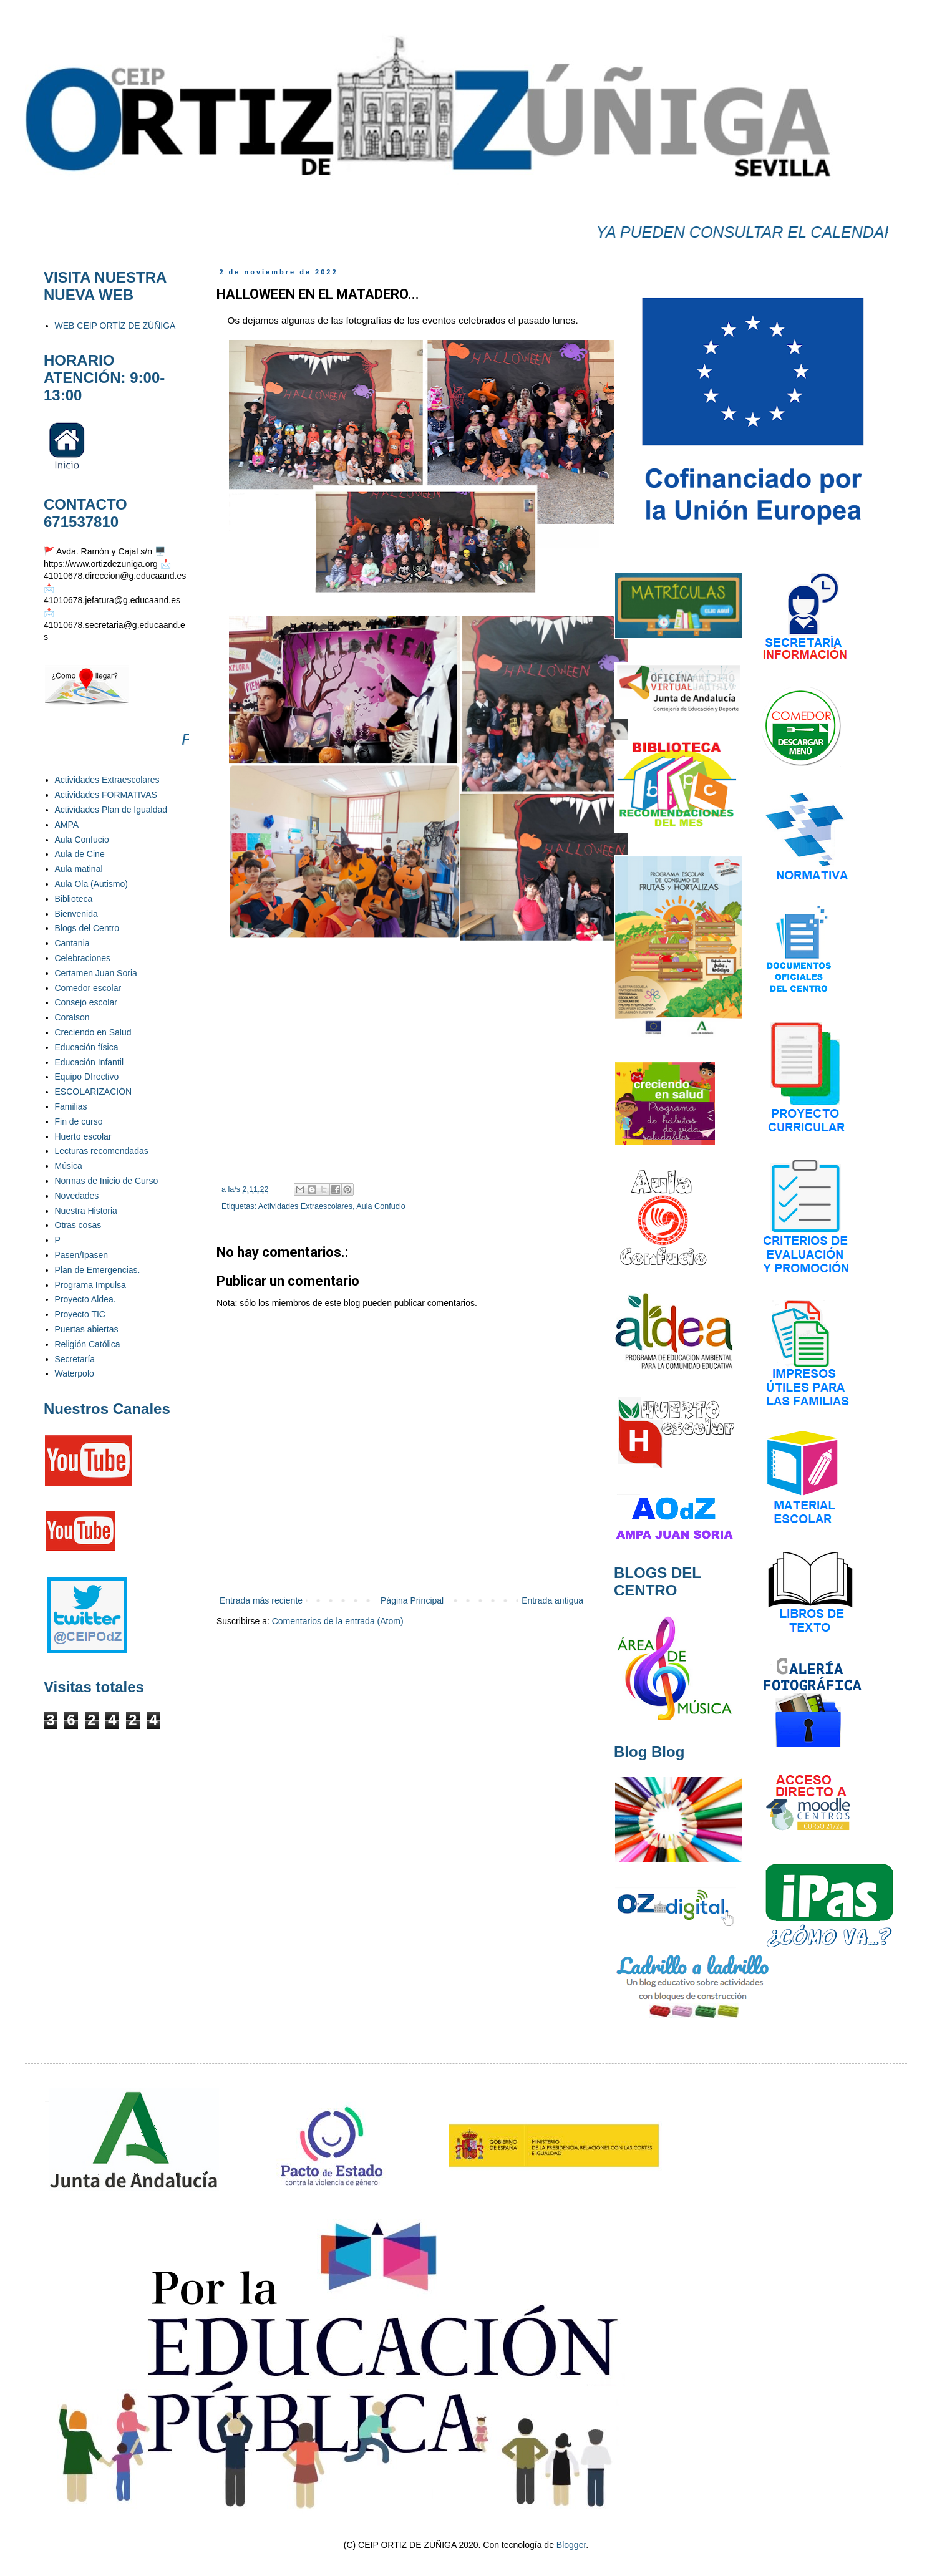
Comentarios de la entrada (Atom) (338, 1621)
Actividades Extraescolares (305, 1206)
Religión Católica (87, 1344)
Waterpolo (74, 1373)
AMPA (67, 825)
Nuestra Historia (86, 1211)
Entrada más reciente (261, 1600)
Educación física (87, 1047)
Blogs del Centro (87, 928)
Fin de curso (79, 1121)
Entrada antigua (552, 1600)
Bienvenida (76, 914)
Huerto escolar (83, 1136)
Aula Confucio (380, 1206)
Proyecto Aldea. (85, 1299)
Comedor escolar (88, 988)
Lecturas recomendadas (101, 1151)
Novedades (77, 1196)
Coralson (72, 1017)
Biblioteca (74, 899)
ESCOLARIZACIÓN (93, 1092)
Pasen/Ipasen (82, 1255)
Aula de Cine (80, 854)
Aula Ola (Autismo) (91, 884)
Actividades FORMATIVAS (106, 795)
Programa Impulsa (90, 1285)
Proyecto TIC (80, 1314)
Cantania (72, 943)
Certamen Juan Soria (96, 973)
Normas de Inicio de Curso (106, 1181)
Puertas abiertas (87, 1329)
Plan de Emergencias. (97, 1270)
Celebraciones (83, 958)
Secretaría (75, 1359)
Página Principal (412, 1600)
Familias (71, 1106)
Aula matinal (79, 869)
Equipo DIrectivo (87, 1077)
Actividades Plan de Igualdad (111, 810)
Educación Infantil (89, 1062)
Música (68, 1166)
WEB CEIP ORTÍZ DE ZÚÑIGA (115, 326)
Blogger (571, 2545)
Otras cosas (78, 1225)
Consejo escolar (86, 1002)
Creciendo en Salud (93, 1032)
